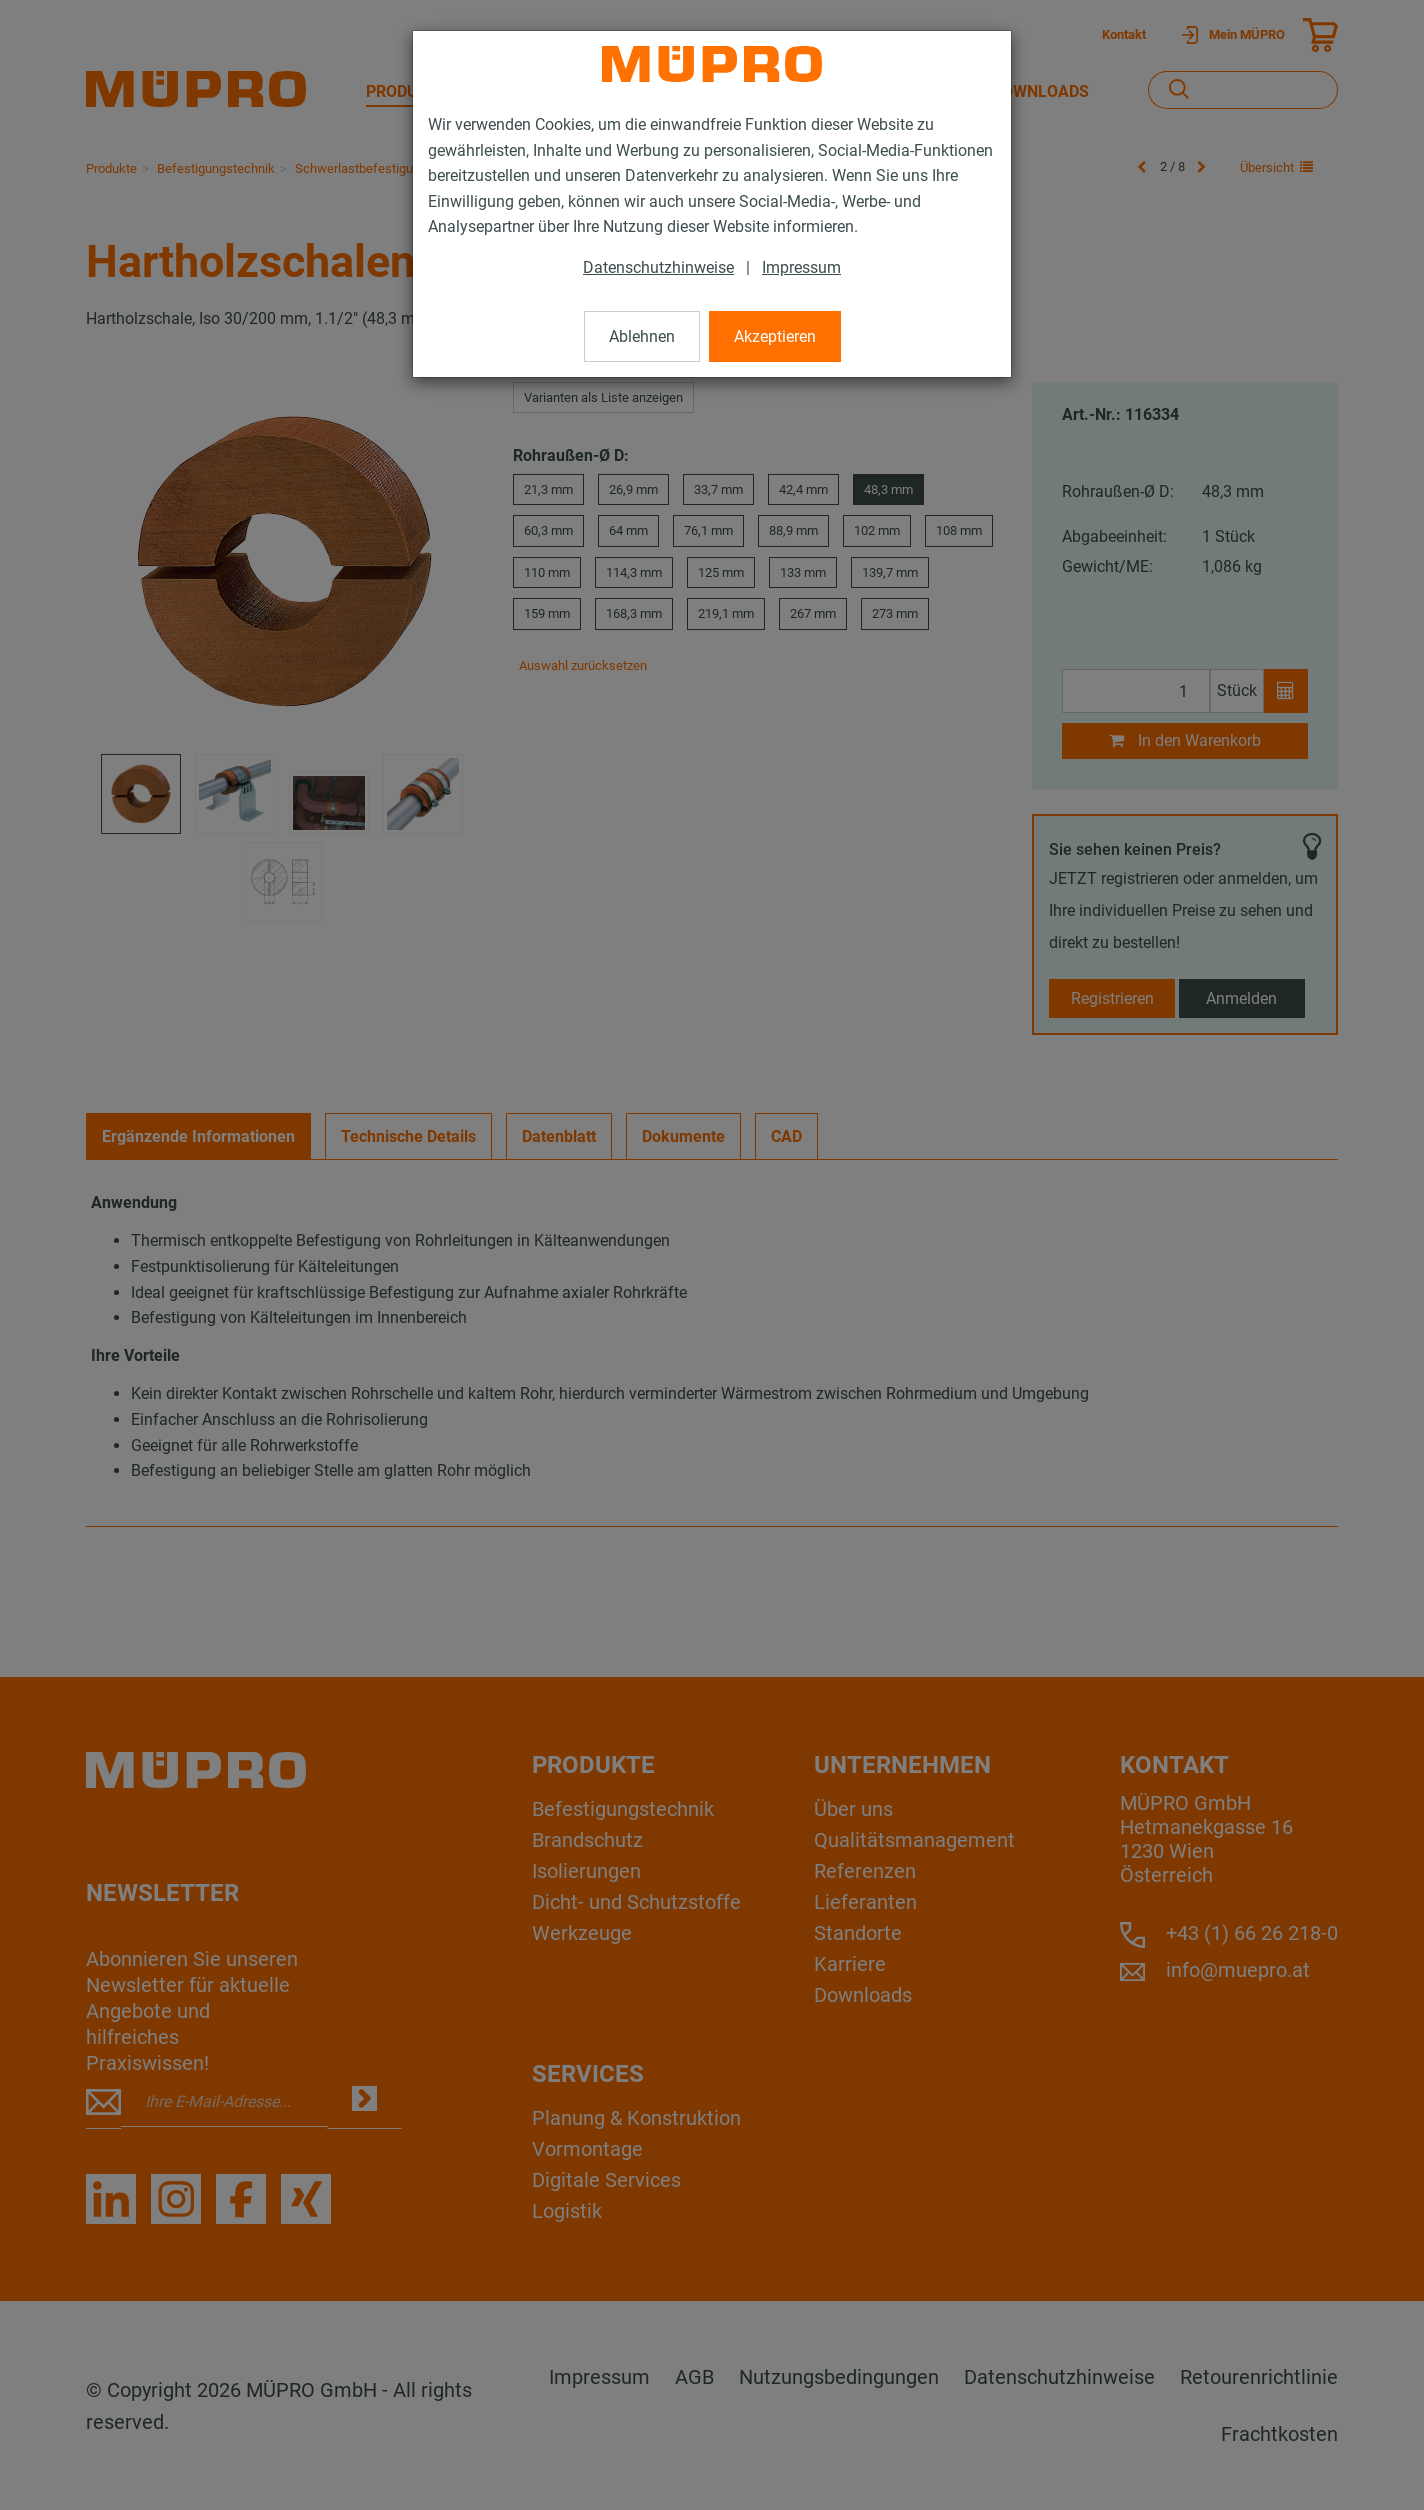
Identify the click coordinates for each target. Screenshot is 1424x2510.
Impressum (801, 267)
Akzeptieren (775, 336)
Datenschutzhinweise (658, 267)
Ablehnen (642, 336)
